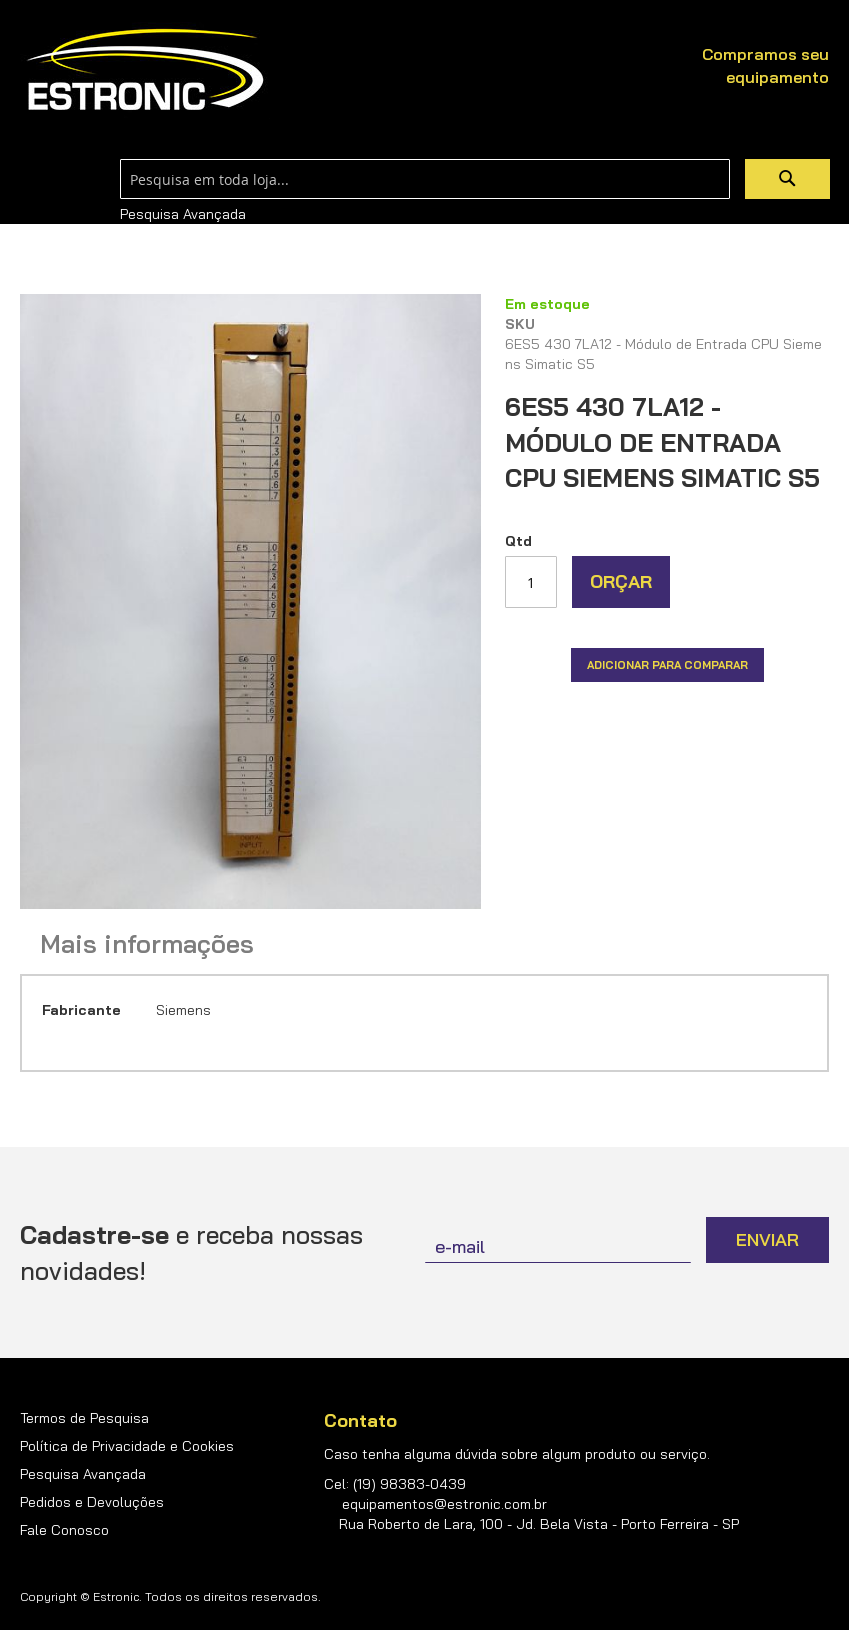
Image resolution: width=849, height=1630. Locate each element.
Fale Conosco (64, 1530)
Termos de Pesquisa (84, 1418)
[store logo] (145, 70)
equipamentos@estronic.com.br (444, 1504)
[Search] (787, 179)
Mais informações (147, 944)
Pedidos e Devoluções (92, 1502)
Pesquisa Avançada (183, 214)
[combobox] (425, 179)
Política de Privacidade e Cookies (127, 1446)
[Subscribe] (767, 1240)
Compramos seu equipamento (765, 65)
